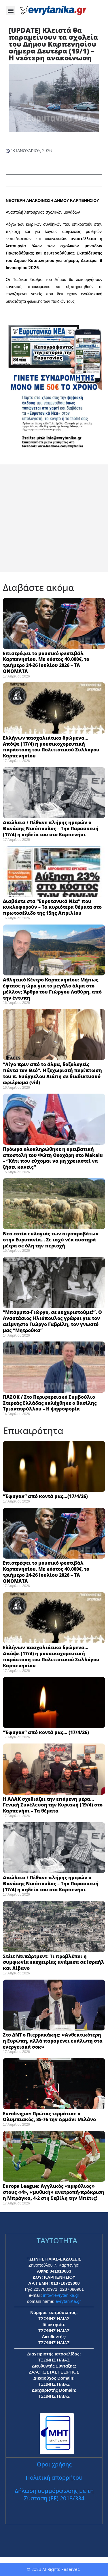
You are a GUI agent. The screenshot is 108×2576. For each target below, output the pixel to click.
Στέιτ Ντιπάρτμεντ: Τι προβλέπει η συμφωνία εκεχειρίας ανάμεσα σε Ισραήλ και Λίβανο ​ (53, 1962)
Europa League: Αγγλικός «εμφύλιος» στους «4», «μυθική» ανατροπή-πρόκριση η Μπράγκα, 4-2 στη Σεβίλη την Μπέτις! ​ (53, 2192)
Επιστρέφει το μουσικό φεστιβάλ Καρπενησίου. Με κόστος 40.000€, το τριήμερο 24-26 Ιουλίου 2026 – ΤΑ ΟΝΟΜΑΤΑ (46, 662)
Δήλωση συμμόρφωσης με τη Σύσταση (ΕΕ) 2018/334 (54, 2494)
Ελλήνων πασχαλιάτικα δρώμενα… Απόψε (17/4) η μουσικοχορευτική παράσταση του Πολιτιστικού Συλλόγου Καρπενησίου (51, 747)
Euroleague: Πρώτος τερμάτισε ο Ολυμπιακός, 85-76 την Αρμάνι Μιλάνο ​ (50, 2116)
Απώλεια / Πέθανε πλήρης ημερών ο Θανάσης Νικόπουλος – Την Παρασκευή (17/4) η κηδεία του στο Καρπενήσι (50, 828)
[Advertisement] (54, 518)
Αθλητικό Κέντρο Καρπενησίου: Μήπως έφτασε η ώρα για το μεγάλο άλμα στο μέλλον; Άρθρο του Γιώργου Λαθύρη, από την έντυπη (52, 989)
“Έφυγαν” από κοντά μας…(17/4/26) (45, 1496)
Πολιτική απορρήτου (54, 2477)
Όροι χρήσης (54, 2464)
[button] (10, 10)
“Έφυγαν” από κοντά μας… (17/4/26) (46, 1732)
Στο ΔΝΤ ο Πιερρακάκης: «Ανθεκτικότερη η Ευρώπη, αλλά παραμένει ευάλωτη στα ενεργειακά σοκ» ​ (53, 2041)
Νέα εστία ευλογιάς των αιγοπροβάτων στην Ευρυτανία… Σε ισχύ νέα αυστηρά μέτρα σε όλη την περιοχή (50, 1239)
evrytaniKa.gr (68, 2301)
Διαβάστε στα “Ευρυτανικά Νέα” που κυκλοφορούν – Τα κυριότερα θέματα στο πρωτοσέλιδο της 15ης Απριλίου (52, 907)
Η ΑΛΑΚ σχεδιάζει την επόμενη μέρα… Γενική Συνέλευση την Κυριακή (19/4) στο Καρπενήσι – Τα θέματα (53, 1805)
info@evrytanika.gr (61, 2295)
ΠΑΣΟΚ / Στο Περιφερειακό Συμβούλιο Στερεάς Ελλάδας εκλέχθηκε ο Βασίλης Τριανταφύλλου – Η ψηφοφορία (50, 1403)
